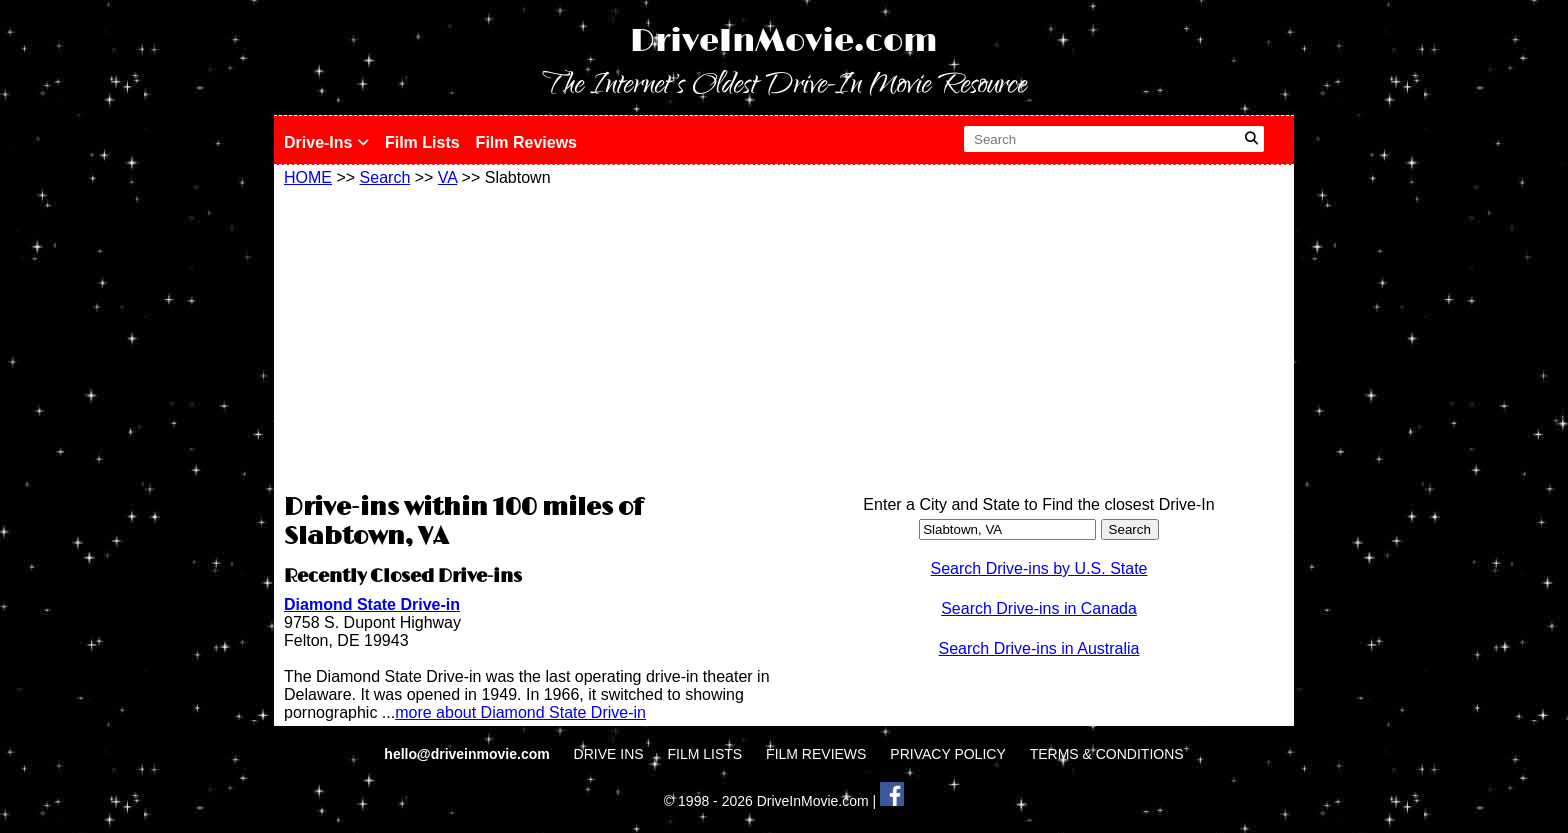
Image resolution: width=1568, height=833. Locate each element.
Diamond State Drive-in (372, 604)
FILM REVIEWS (816, 754)
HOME (308, 177)
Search (385, 177)
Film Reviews (526, 142)
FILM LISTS (705, 754)
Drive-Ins (326, 142)
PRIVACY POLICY (947, 754)
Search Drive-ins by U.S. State (1039, 568)
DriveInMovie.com (784, 41)
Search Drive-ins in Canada (1039, 608)
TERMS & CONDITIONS (1107, 754)
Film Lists (422, 142)
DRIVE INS (609, 754)
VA (447, 177)
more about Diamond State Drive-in (520, 712)
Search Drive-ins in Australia (1039, 648)
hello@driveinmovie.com (468, 754)
